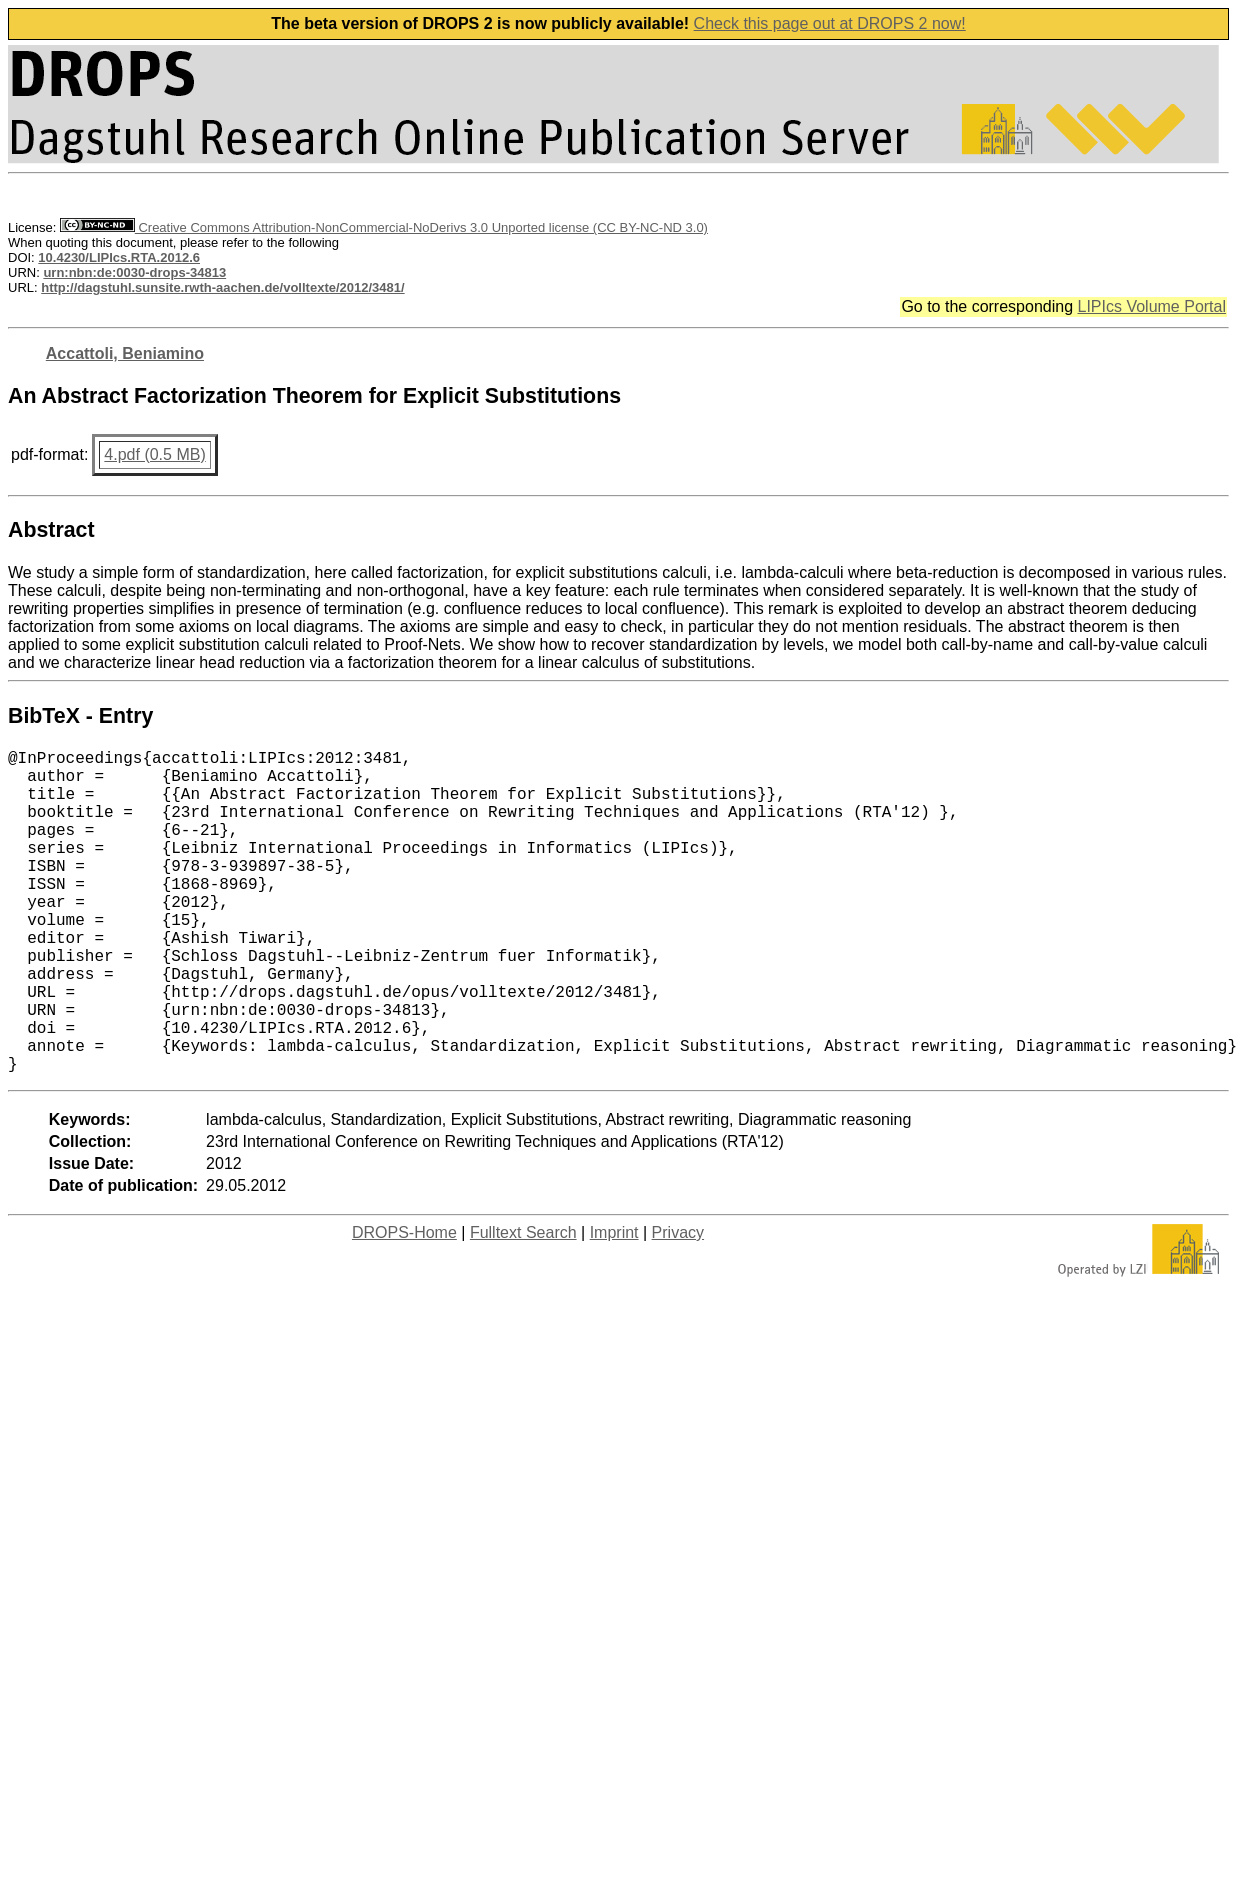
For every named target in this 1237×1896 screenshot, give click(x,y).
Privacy (678, 1304)
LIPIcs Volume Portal (1151, 306)
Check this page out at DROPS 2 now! (830, 23)
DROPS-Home (404, 1304)
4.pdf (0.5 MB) (154, 454)
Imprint (614, 1304)
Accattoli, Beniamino (125, 353)
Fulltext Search (523, 1304)
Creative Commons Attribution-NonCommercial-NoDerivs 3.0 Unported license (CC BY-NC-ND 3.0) (384, 227)
